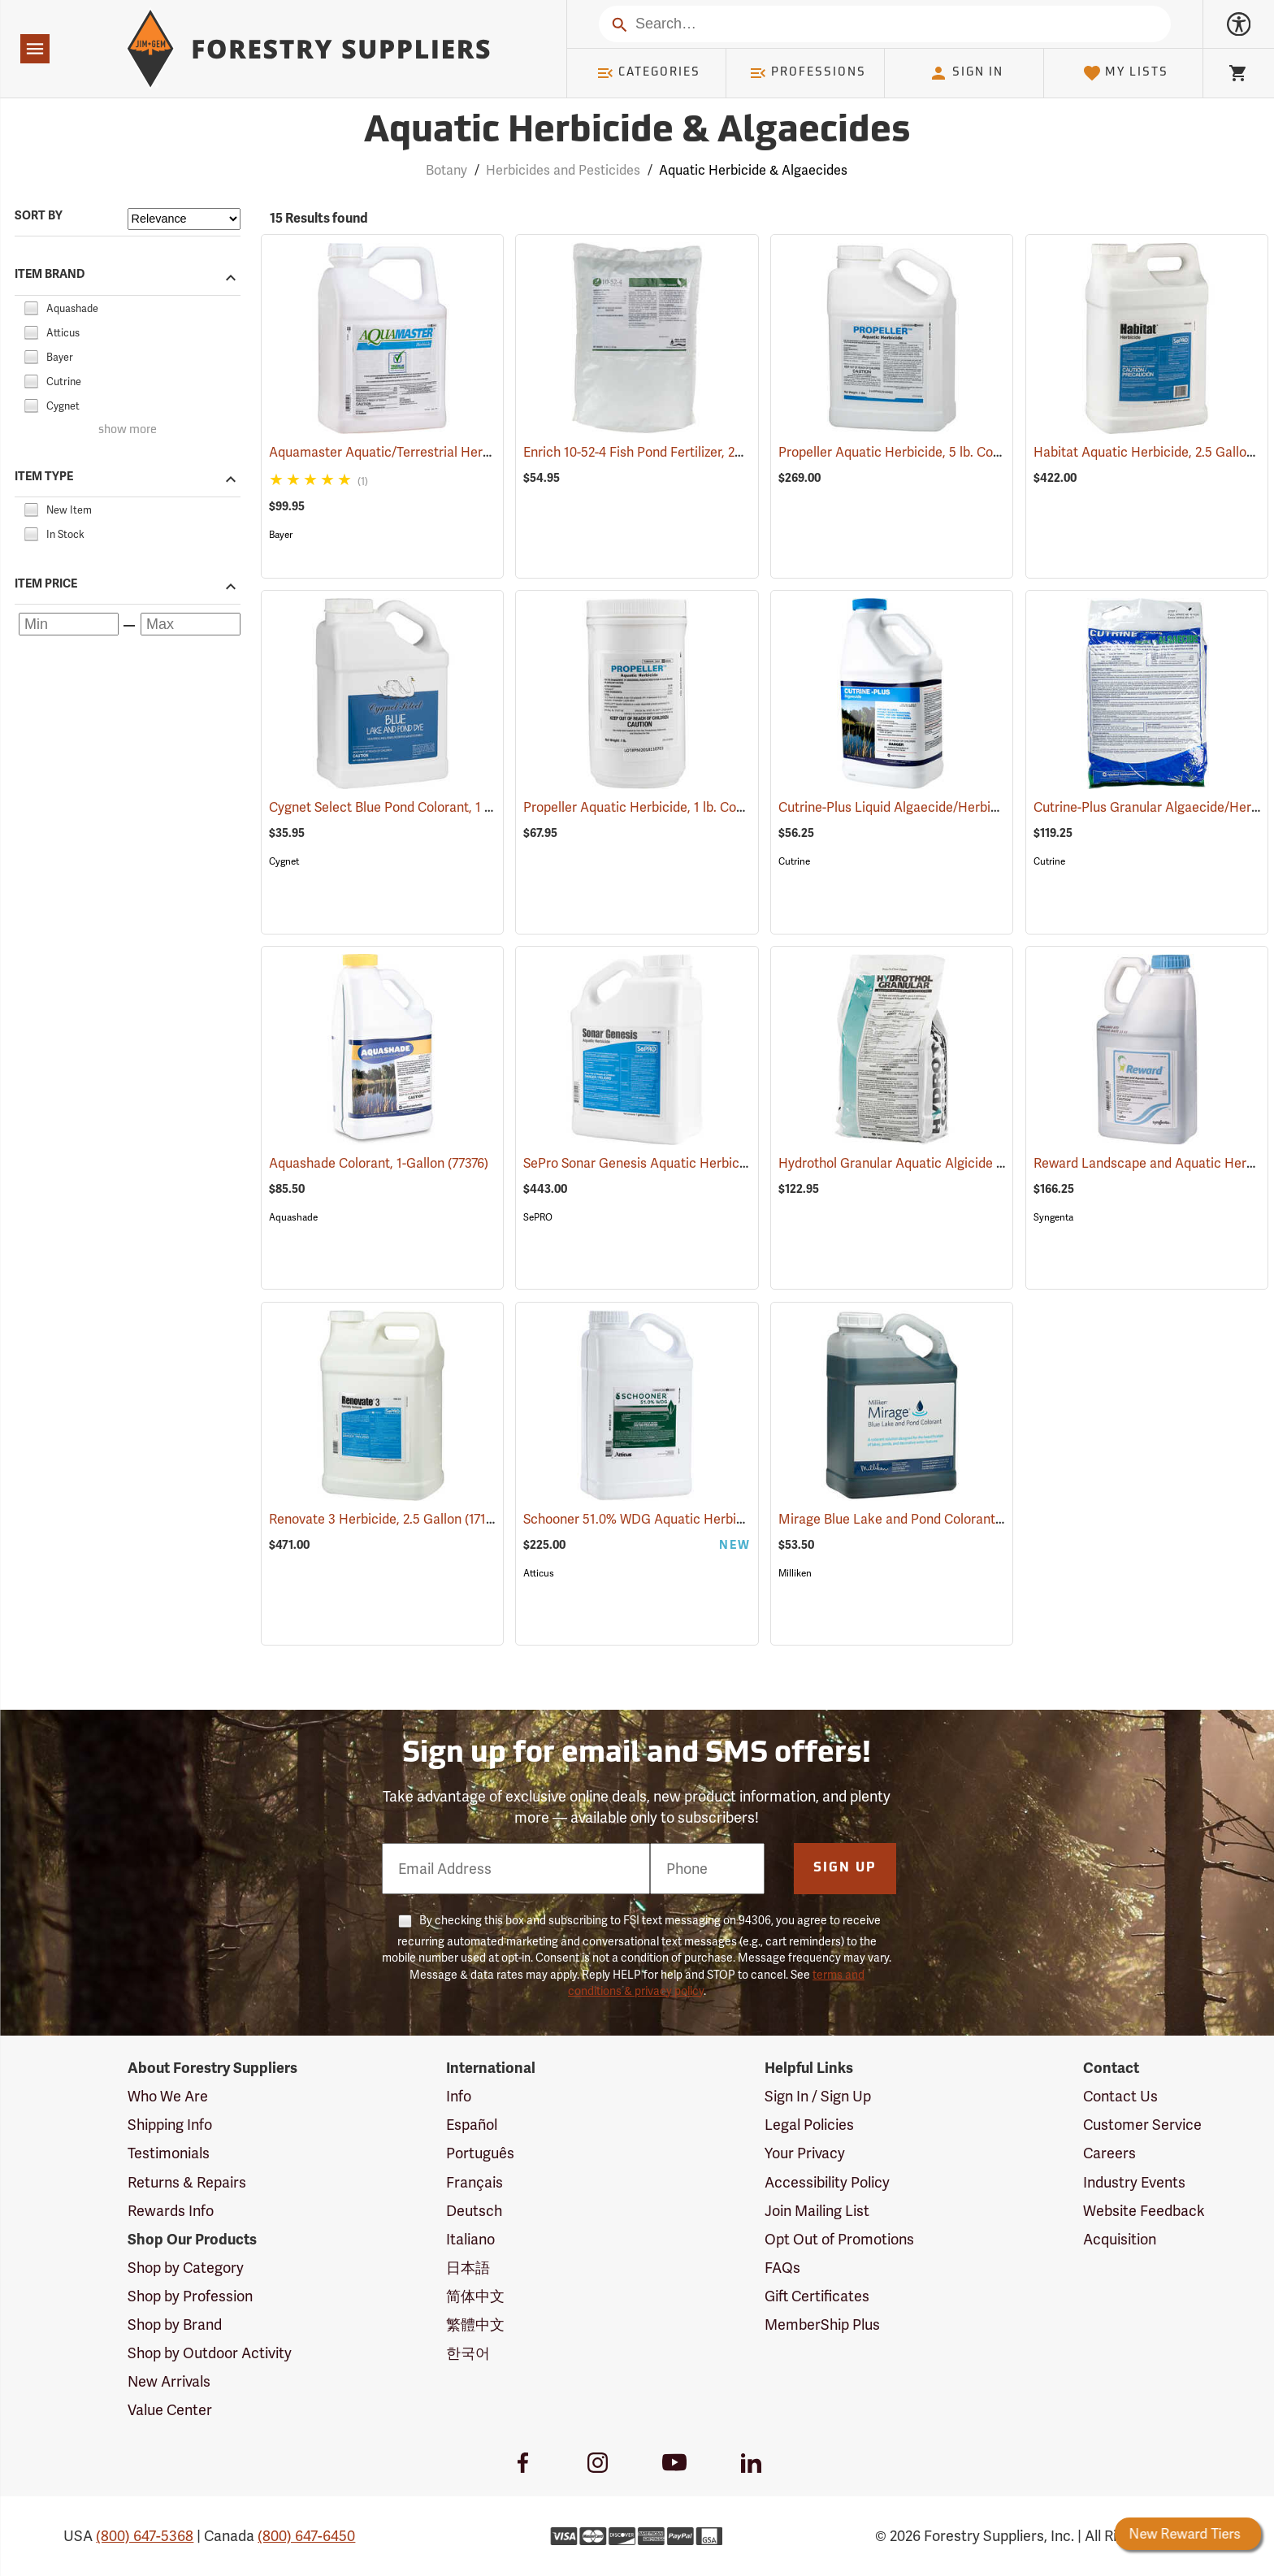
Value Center (170, 2409)
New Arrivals (169, 2381)
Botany (446, 170)
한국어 (468, 2353)
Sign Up (845, 1868)
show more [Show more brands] (127, 430)
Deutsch (474, 2210)
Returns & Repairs (187, 2182)
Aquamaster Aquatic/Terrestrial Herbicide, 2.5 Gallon (447, 452)
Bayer (280, 534)
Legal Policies (809, 2124)
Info (458, 2096)
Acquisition (1119, 2239)
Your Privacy (805, 2153)
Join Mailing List (817, 2210)
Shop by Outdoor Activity (210, 2353)
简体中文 (475, 2296)
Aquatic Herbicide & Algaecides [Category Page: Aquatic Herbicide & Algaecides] (637, 132)
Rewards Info (171, 2210)
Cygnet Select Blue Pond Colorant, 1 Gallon (418, 807)
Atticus (538, 1573)
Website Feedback (1144, 2210)
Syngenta (1053, 1217)
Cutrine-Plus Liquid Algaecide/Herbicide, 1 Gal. (939, 807)
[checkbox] (31, 306)
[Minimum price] (69, 624)
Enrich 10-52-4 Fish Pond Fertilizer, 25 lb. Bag (676, 452)
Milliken (795, 1573)
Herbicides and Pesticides (563, 170)
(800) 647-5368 (144, 2535)
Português (480, 2153)
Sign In (966, 73)
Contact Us (1120, 2096)
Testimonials (169, 2153)
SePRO (537, 1217)
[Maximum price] (190, 624)
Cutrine (794, 861)
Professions (807, 73)
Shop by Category (186, 2267)
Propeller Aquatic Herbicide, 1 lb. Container (672, 807)
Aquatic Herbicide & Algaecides (753, 170)
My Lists (1125, 73)
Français (474, 2182)
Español (471, 2124)
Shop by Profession (190, 2296)
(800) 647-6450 (306, 2535)
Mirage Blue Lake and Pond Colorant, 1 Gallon (936, 1519)
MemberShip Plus (822, 2324)
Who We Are (168, 2096)
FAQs (782, 2267)
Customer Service (1142, 2124)
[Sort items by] (184, 219)
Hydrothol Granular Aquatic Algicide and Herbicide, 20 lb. (968, 1163)
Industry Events (1134, 2182)
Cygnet (284, 861)
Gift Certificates (817, 2296)
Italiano (470, 2239)
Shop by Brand (175, 2324)
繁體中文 (475, 2324)
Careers (1109, 2153)
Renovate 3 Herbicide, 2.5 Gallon (387, 1518)
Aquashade (293, 1217)
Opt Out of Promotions (839, 2239)
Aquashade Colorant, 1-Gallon (378, 1163)
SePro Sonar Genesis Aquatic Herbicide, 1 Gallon (688, 1163)
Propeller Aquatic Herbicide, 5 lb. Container (927, 452)
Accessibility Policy (827, 2182)
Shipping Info (170, 2124)
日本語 (468, 2267)
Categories (648, 73)
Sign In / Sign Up (818, 2096)
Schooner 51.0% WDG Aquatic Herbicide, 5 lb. (678, 1519)
